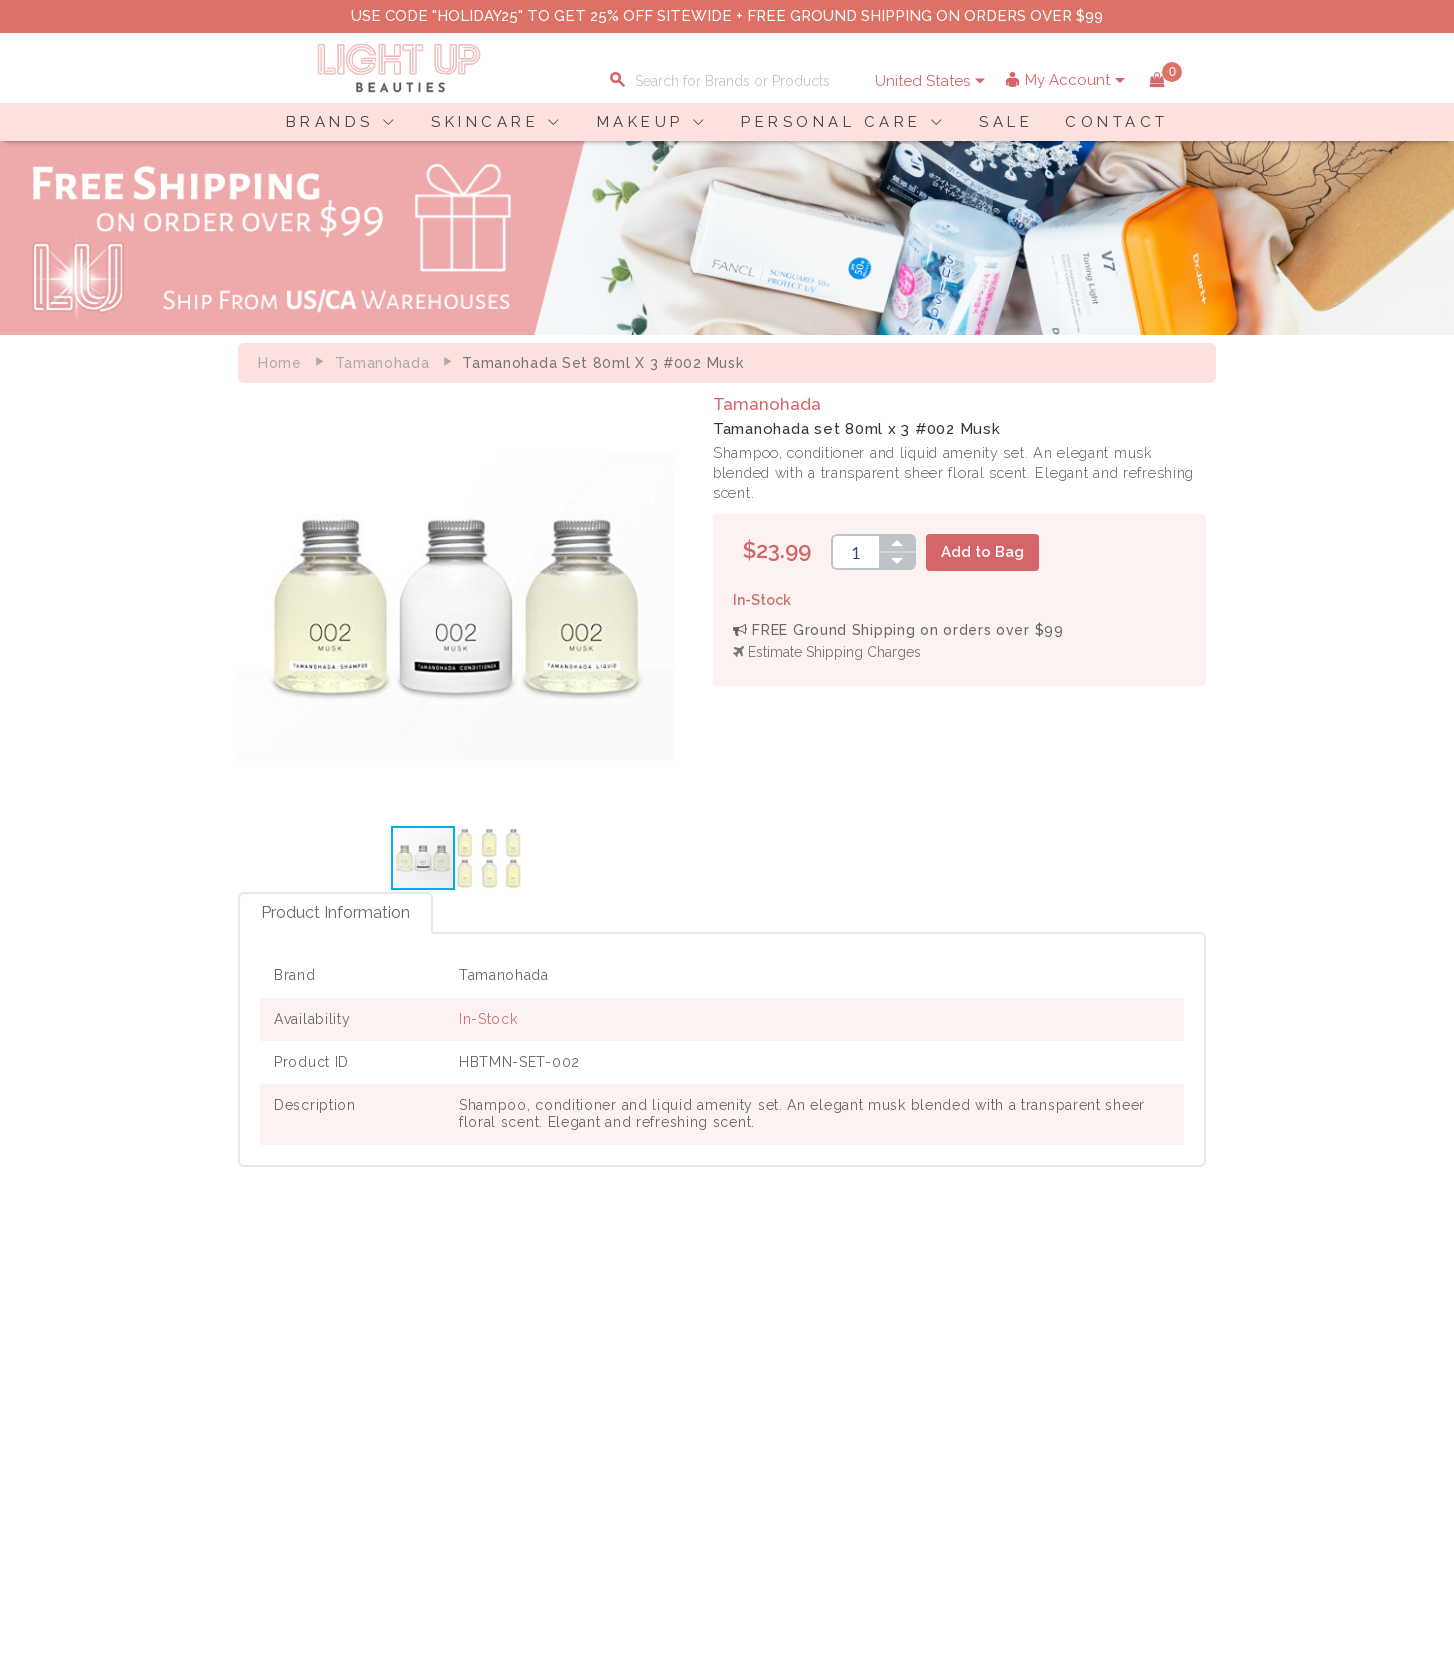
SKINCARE (485, 122)
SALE (1006, 122)
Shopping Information (620, 1365)
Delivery (252, 1365)
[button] (660, 608)
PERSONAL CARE (831, 122)
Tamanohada (382, 363)
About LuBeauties (456, 1365)
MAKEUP (640, 122)
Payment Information (296, 1386)
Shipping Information (617, 1407)
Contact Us (262, 1407)
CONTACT (1117, 122)
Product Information (335, 916)
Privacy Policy (444, 1386)
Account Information (615, 1449)
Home (280, 363)
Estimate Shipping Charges (832, 652)
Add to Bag (987, 552)
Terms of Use (441, 1407)
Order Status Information (630, 1428)
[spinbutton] (860, 552)
